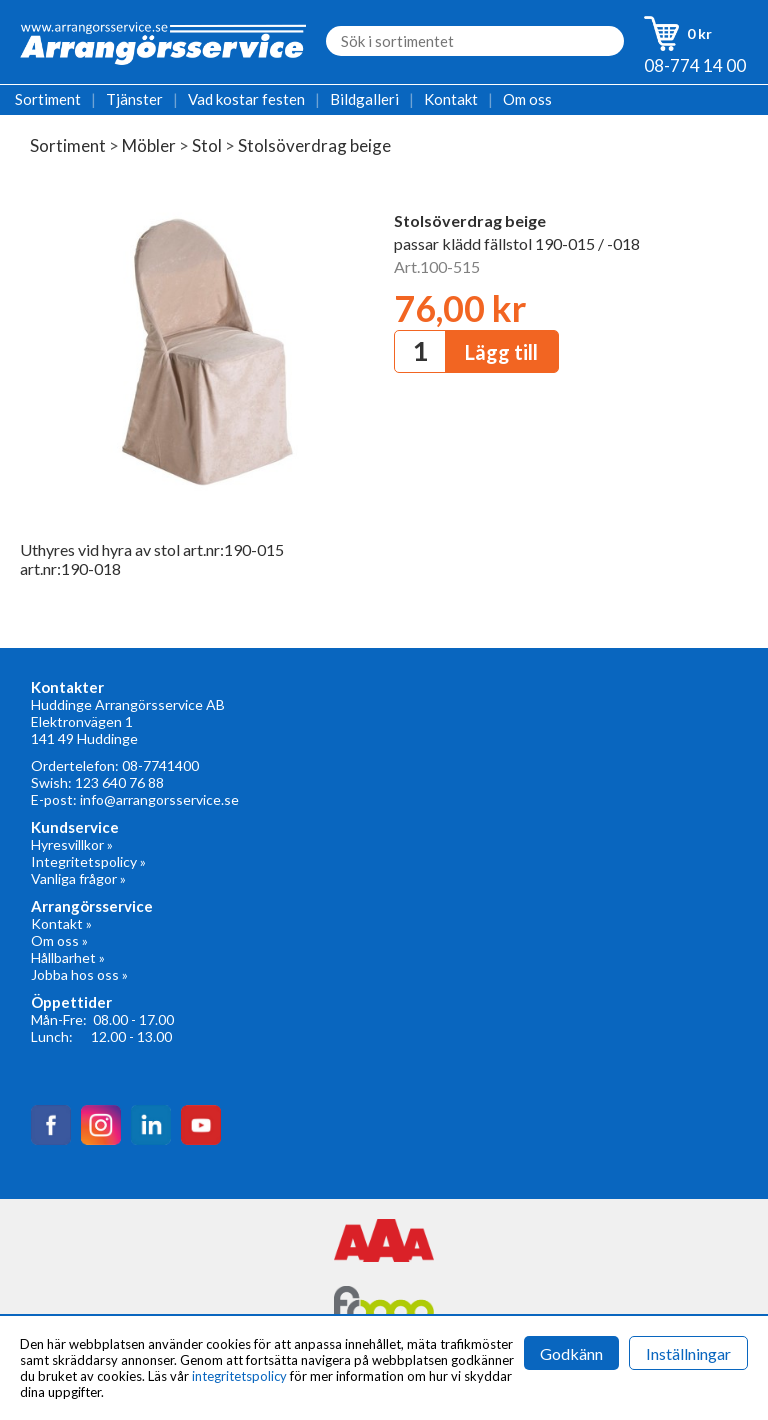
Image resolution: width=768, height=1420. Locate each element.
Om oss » (59, 940)
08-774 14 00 (695, 65)
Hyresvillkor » (72, 844)
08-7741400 (160, 765)
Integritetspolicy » (88, 861)
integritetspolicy (239, 1376)
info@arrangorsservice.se (159, 799)
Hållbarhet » (68, 957)
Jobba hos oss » (79, 974)
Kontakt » (61, 923)
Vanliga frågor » (78, 878)
